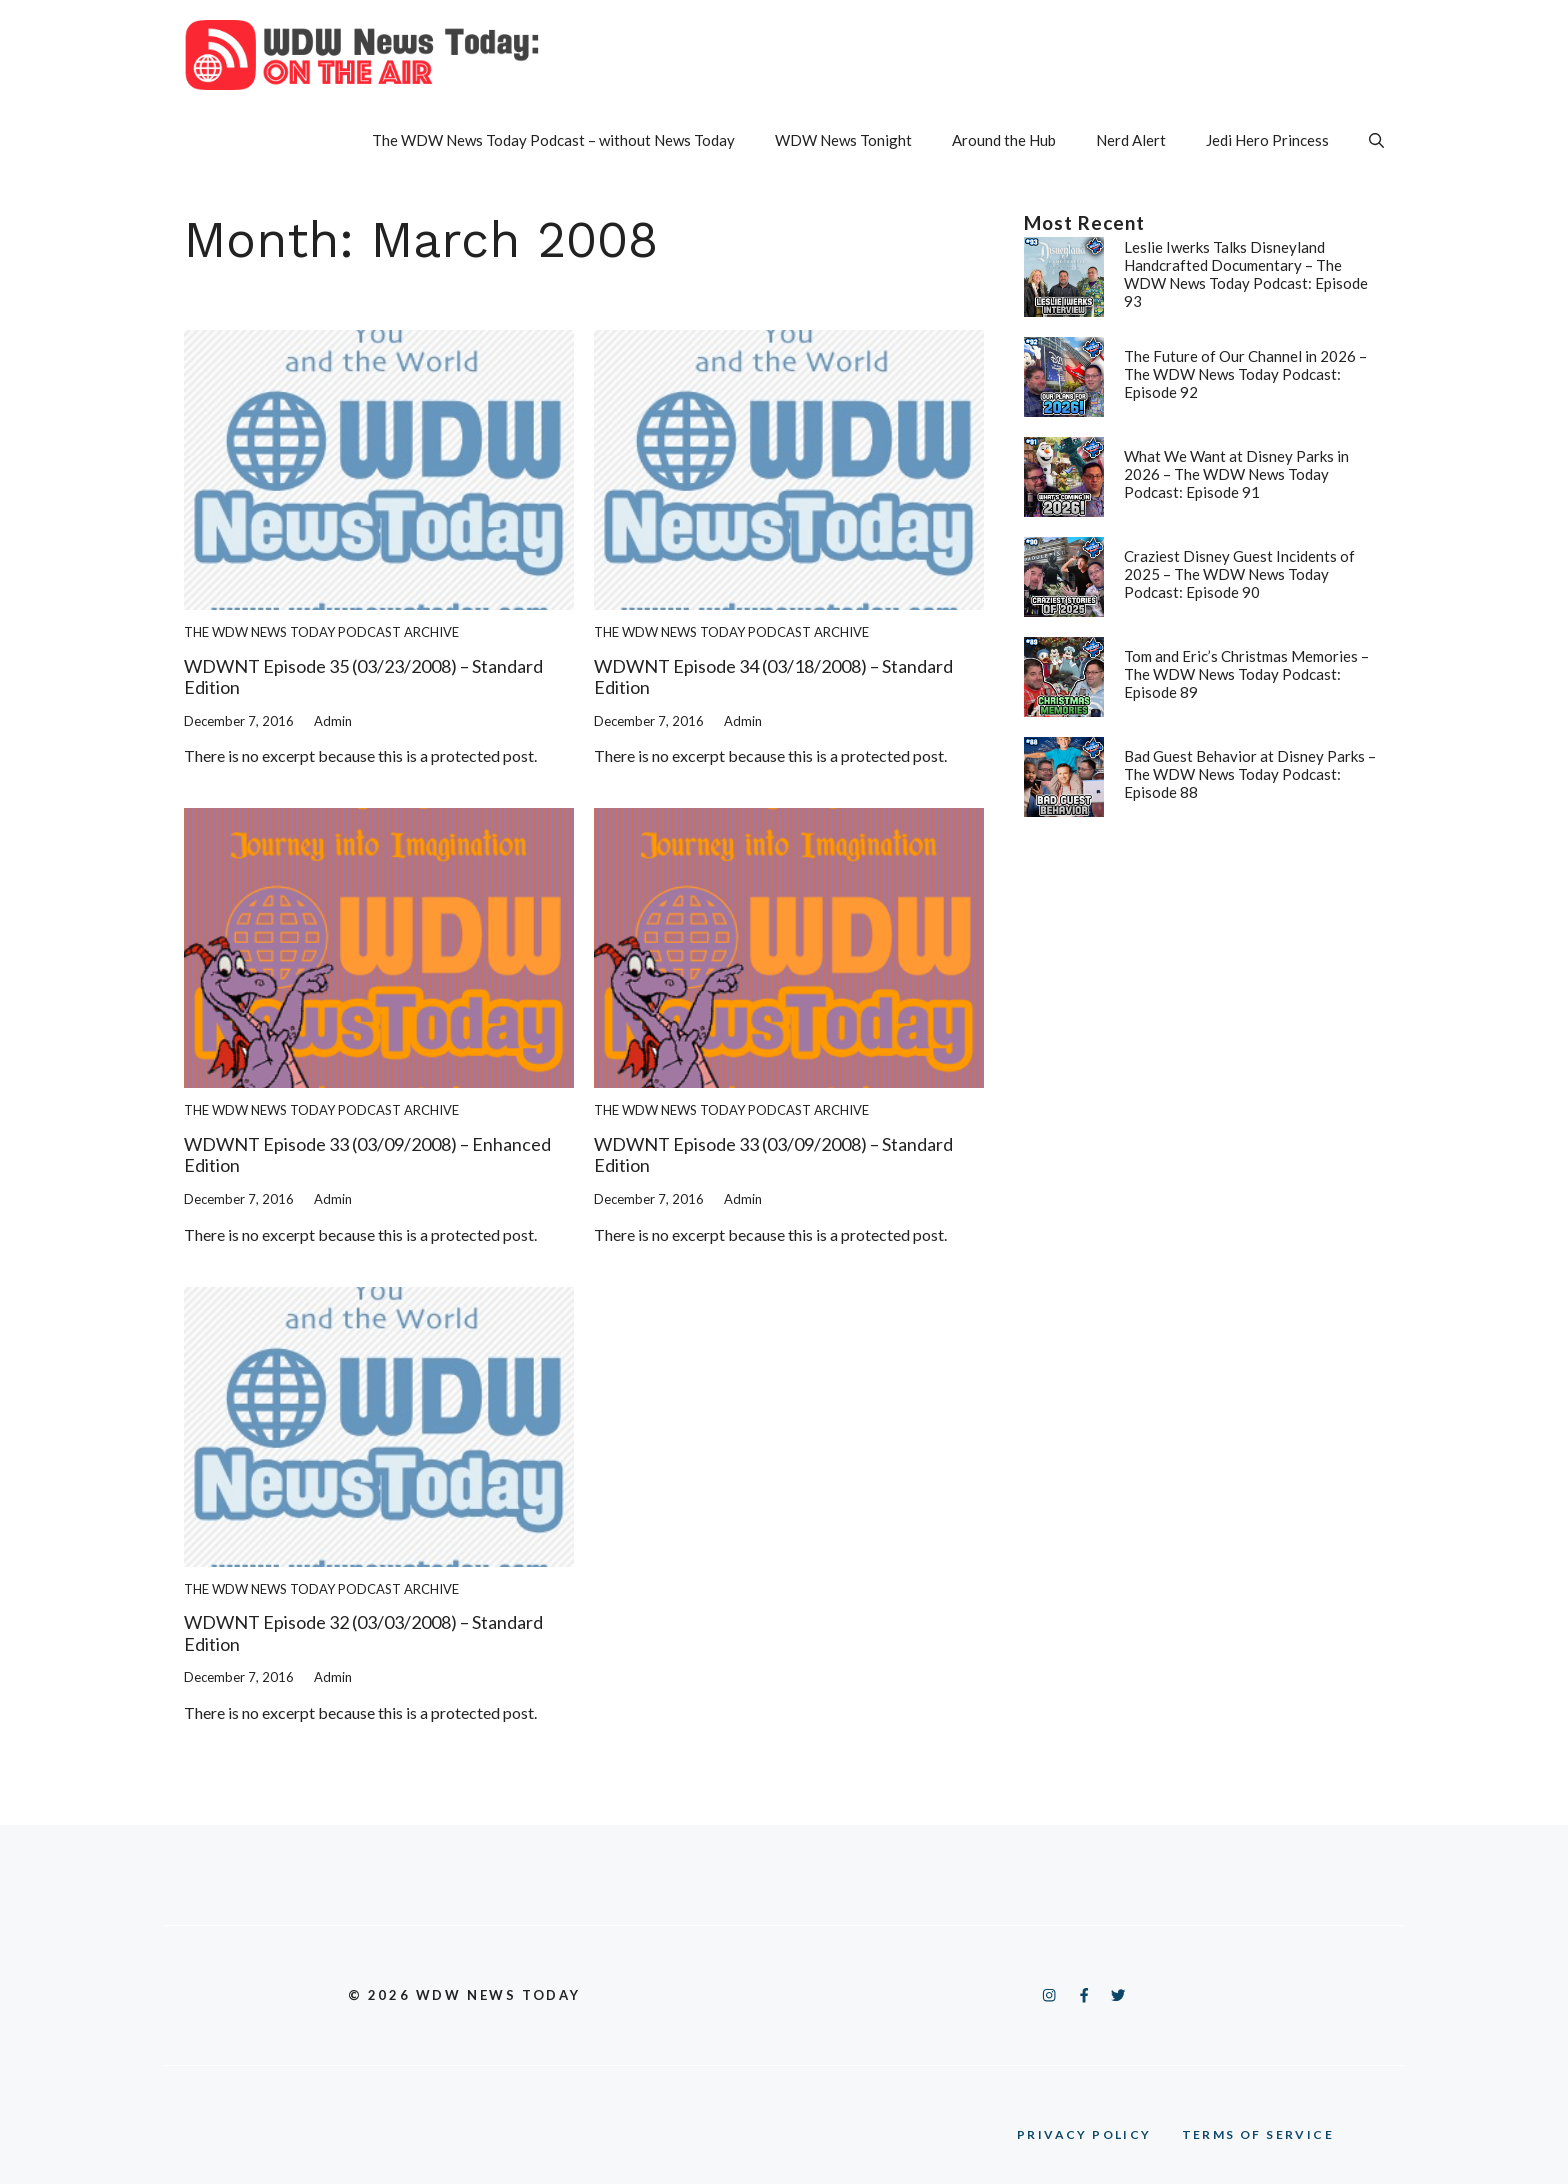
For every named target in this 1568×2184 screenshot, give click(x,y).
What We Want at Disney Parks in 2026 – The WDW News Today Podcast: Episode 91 (1236, 474)
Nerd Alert (1131, 140)
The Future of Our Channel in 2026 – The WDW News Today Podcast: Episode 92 (1245, 374)
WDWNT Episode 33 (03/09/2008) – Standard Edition (773, 1155)
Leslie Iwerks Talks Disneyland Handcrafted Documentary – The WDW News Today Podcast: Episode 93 (1246, 274)
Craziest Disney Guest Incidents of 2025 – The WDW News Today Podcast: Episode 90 (1239, 574)
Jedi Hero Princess (1267, 140)
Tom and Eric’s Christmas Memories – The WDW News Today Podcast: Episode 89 (1246, 674)
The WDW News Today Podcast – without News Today (553, 140)
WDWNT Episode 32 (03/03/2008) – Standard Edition (363, 1633)
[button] (1376, 140)
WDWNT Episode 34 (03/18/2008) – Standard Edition (773, 677)
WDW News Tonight (843, 140)
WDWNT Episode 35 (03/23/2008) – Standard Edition (363, 677)
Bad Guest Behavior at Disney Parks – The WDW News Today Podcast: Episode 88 (1250, 774)
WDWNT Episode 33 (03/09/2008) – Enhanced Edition (367, 1155)
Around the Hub (1004, 140)
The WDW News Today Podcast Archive (321, 632)
